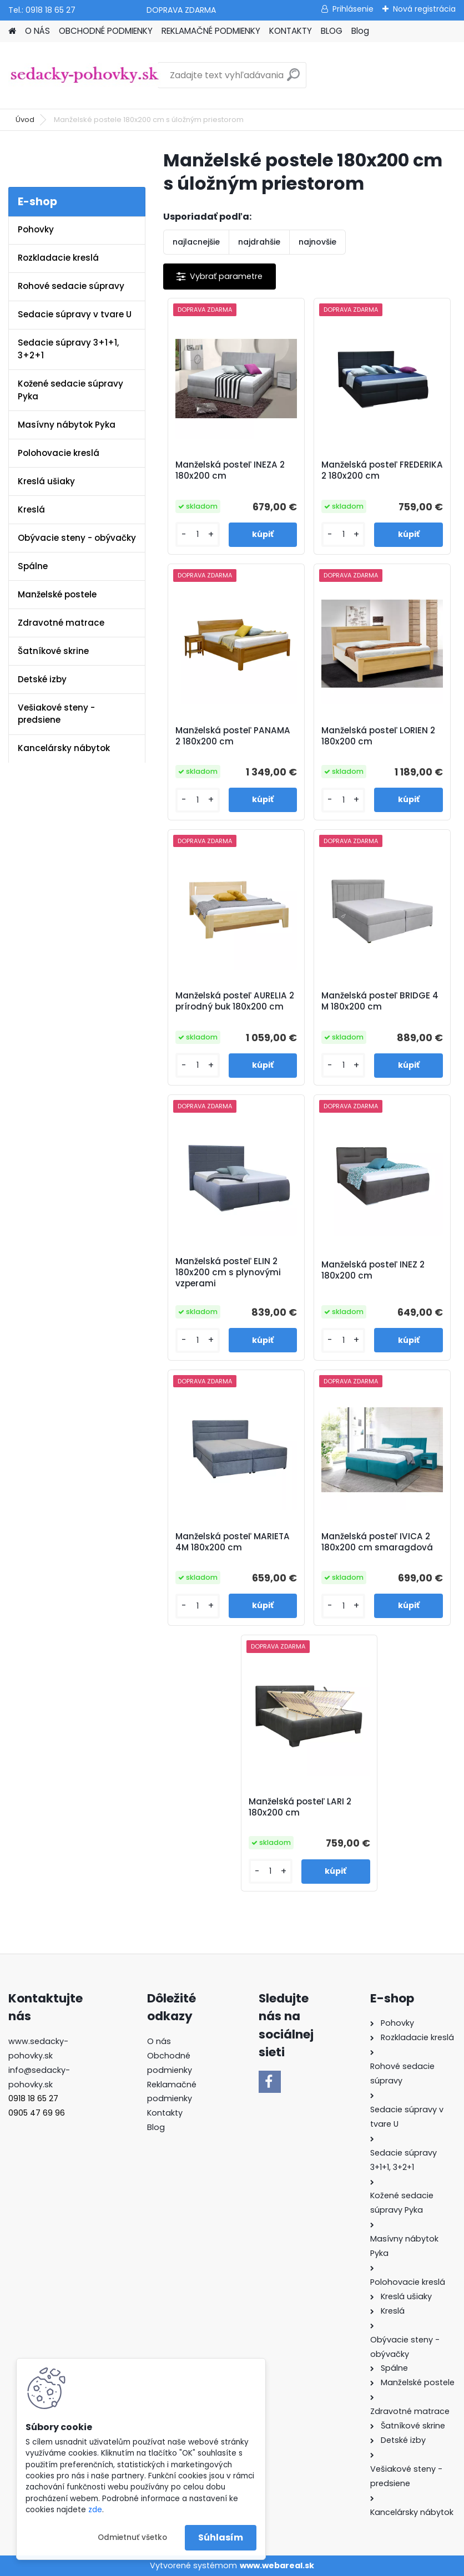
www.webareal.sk (277, 2565)
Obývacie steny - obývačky (77, 538)
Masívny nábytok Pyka (66, 424)
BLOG (331, 31)
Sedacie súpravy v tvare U (75, 314)
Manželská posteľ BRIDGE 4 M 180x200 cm (379, 1001)
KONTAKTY (290, 31)
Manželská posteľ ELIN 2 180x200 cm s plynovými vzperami (228, 1272)
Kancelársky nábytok (64, 748)
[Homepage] (12, 31)
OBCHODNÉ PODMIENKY (106, 31)
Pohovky (36, 229)
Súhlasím (220, 2537)
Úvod (25, 119)
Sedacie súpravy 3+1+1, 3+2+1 (68, 349)
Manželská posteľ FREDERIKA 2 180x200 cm (382, 470)
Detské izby (42, 679)
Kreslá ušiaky (46, 481)
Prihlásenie (353, 8)
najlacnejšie (196, 241)
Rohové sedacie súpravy (71, 286)
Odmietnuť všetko (132, 2537)
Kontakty (165, 2112)
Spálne (33, 566)
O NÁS (37, 31)
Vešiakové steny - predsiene (56, 714)
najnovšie (317, 241)
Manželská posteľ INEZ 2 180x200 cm (373, 1270)
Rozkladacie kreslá (58, 257)
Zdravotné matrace (61, 622)
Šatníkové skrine (53, 651)
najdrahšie (259, 241)
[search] (293, 79)
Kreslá (31, 509)
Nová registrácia (424, 8)
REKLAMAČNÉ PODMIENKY (211, 31)
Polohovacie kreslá (58, 453)
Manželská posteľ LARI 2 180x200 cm (300, 1807)
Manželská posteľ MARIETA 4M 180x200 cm (232, 1542)
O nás (159, 2041)
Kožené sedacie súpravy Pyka (70, 390)
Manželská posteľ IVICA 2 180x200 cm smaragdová (377, 1542)
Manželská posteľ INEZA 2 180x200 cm (230, 470)
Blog (360, 31)
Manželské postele (57, 594)
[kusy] (197, 534)
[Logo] (84, 75)
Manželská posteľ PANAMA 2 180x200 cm (232, 736)
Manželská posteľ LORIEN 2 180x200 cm (378, 736)
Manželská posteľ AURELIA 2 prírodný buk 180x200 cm (234, 1001)
